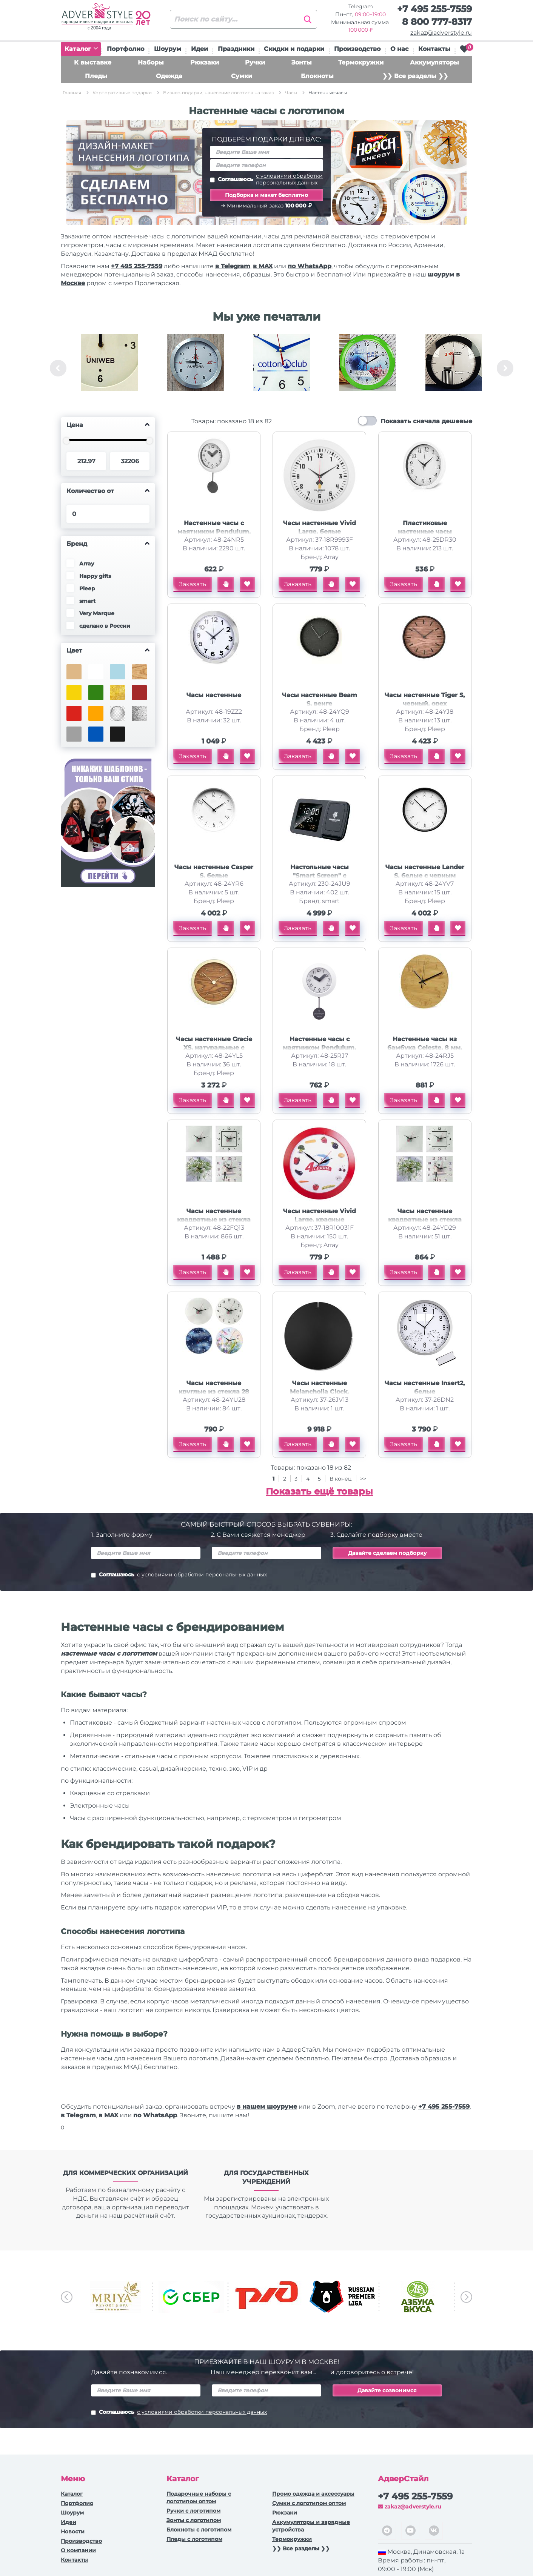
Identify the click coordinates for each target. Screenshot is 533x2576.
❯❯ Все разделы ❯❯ (415, 76)
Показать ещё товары (319, 1491)
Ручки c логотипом (193, 2510)
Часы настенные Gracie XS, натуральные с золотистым (214, 1047)
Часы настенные (213, 695)
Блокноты (317, 76)
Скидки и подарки (294, 48)
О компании (78, 2550)
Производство (357, 48)
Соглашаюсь (266, 179)
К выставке (92, 62)
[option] (109, 368)
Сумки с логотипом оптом (309, 2503)
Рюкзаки (204, 62)
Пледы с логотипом (194, 2539)
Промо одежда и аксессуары (313, 2493)
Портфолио (125, 48)
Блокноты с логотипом (198, 2529)
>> (363, 1478)
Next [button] (505, 368)
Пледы (96, 76)
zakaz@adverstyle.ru (441, 32)
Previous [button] (58, 368)
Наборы (151, 62)
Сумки (241, 76)
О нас (399, 48)
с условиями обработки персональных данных (289, 179)
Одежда (169, 76)
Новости (73, 2531)
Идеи (199, 48)
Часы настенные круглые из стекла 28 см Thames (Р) (214, 1391)
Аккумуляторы (434, 62)
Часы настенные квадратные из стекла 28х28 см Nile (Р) (425, 1219)
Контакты (434, 48)
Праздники (236, 48)
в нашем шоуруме (267, 2106)
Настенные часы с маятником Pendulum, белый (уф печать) (319, 1047)
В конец (341, 1478)
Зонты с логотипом (193, 2520)
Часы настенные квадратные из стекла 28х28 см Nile (214, 1219)
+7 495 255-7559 (434, 8)
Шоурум (167, 48)
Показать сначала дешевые (426, 421)
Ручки (255, 62)
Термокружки (361, 62)
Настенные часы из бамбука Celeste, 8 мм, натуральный (424, 1047)
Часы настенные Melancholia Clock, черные (319, 1391)
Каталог (81, 48)
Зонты (301, 62)
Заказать (192, 584)
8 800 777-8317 (437, 21)
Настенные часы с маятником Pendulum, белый (214, 531)
